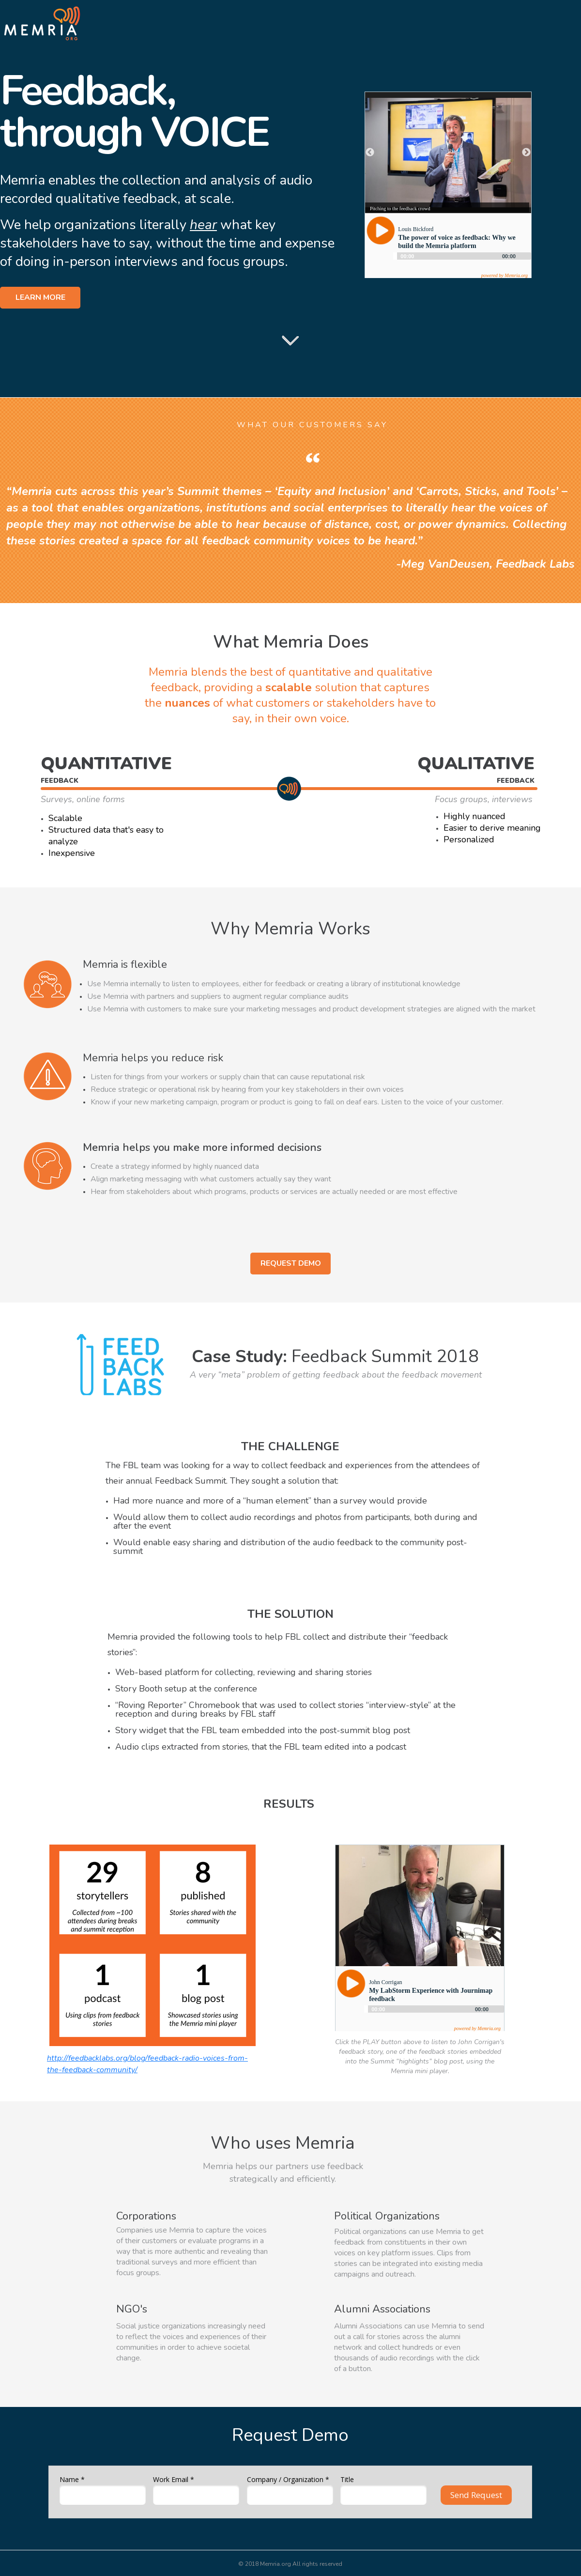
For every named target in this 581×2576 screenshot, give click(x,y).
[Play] (351, 1983)
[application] (434, 2012)
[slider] (434, 2009)
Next (526, 152)
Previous (370, 152)
